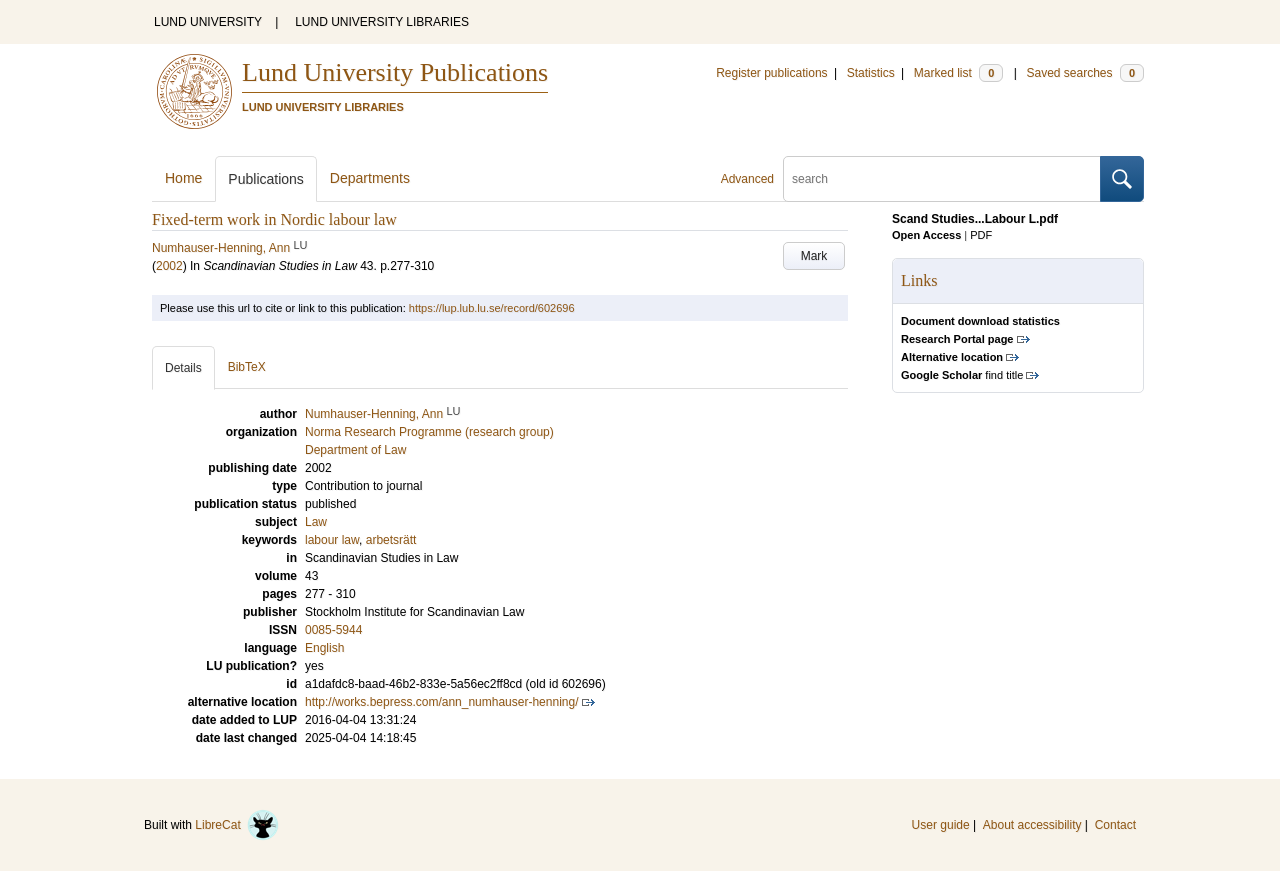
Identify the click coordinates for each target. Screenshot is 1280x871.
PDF (981, 235)
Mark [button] (814, 256)
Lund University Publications (395, 72)
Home (183, 178)
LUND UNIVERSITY (208, 22)
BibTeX (247, 367)
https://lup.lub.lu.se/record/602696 (492, 308)
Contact (1115, 825)
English (324, 648)
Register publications (771, 73)
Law (316, 522)
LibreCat (237, 825)
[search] (942, 179)
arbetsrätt (391, 540)
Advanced (747, 179)
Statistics (871, 73)
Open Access (926, 235)
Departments (370, 178)
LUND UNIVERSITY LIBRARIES (382, 22)
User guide (941, 825)
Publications (266, 179)
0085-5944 (333, 630)
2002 (169, 266)
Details (183, 368)
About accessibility (1032, 825)
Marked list (958, 73)
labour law (332, 540)
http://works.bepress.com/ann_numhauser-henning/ (442, 702)
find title (962, 375)
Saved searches (1085, 73)
